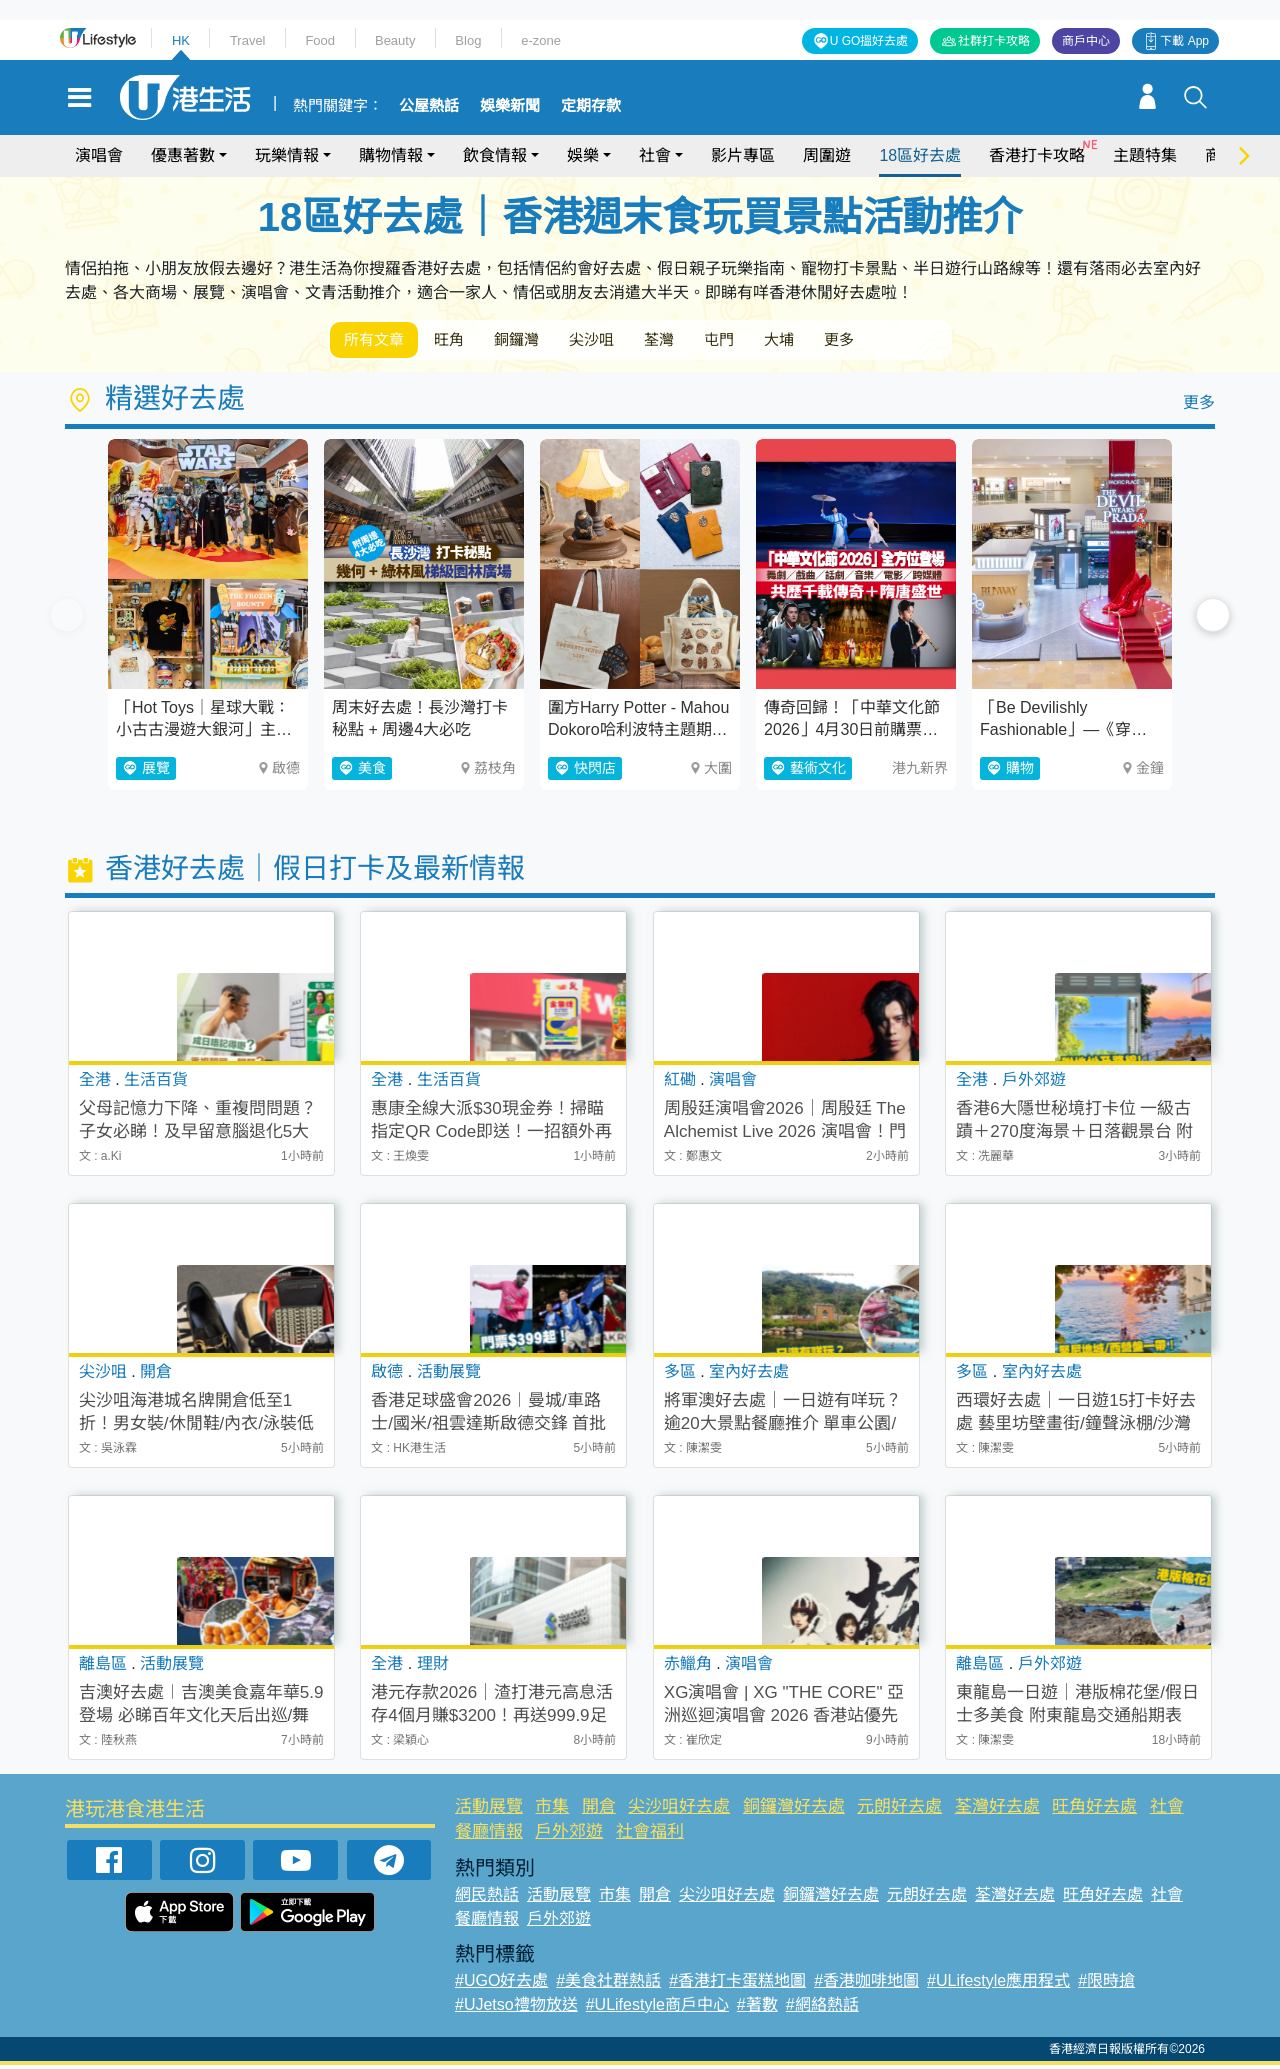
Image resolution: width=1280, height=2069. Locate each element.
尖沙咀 (630, 341)
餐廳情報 (489, 1835)
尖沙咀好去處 (679, 1810)
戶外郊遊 (569, 1835)
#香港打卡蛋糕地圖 (737, 1984)
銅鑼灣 (544, 341)
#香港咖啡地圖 (866, 1984)
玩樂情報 (287, 155)
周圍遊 (827, 155)
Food (320, 40)
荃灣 (708, 341)
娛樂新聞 (510, 106)
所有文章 (380, 341)
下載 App (1184, 41)
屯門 (778, 341)
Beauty (395, 40)
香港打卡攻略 (1037, 155)
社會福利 (650, 1835)
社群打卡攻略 (994, 41)
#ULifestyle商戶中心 (657, 2008)
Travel (248, 40)
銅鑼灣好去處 (794, 1810)
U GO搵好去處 (869, 41)
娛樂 (583, 155)
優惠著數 (183, 155)
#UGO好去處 (501, 1984)
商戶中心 (1086, 41)
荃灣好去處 (997, 1810)
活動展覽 (489, 1810)
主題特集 (1145, 155)
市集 (552, 1810)
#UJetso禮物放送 (516, 2008)
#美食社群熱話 (608, 1984)
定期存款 (591, 106)
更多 (918, 341)
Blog (468, 40)
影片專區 (743, 155)
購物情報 (391, 155)
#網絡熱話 (822, 2008)
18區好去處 (920, 155)
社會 (655, 155)
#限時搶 (1106, 1984)
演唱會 (99, 155)
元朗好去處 (899, 1810)
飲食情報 (495, 155)
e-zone (541, 40)
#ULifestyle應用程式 (998, 1984)
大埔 (848, 341)
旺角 (466, 341)
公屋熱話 (429, 106)
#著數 (757, 2008)
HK (181, 40)
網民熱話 (487, 1898)
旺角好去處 (1094, 1810)
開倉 (599, 1810)
